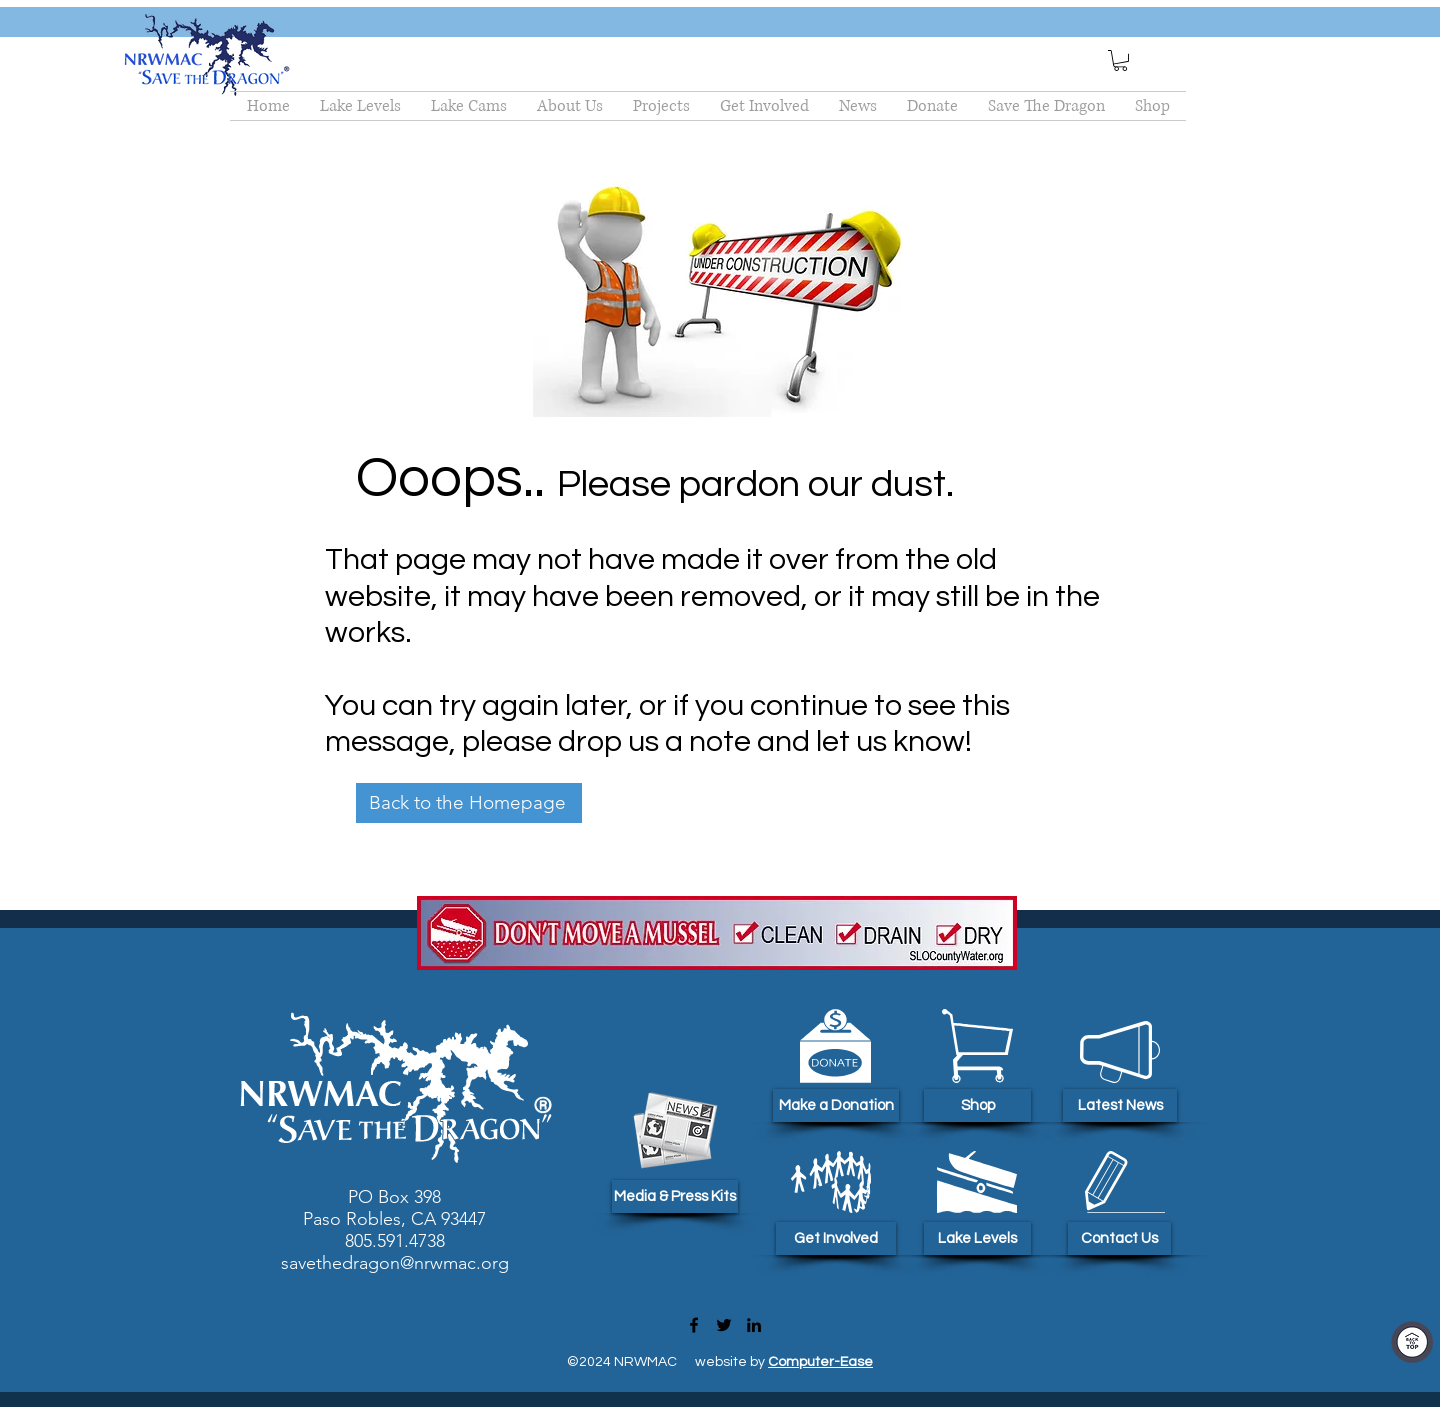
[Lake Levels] (977, 1238)
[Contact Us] (1119, 1238)
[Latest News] (1120, 1105)
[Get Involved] (836, 1238)
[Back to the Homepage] (469, 803)
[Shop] (977, 1105)
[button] (1120, 60)
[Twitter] (724, 1325)
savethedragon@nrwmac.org (395, 1263)
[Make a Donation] (836, 1105)
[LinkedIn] (754, 1325)
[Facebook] (694, 1325)
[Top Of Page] (1412, 1342)
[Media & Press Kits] (675, 1196)
